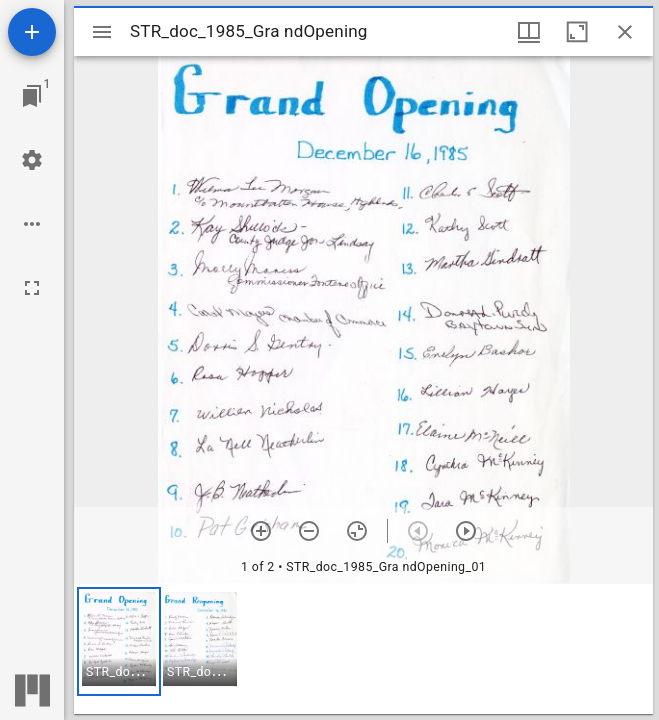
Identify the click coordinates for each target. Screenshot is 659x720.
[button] (119, 641)
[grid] (363, 649)
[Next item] (466, 531)
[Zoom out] (309, 531)
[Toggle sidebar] (102, 32)
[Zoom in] (261, 531)
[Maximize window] (577, 32)
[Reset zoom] (357, 531)
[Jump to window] (32, 96)
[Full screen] (32, 288)
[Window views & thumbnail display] (529, 32)
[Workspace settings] (32, 160)
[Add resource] (32, 32)
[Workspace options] (32, 224)
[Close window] (625, 32)
